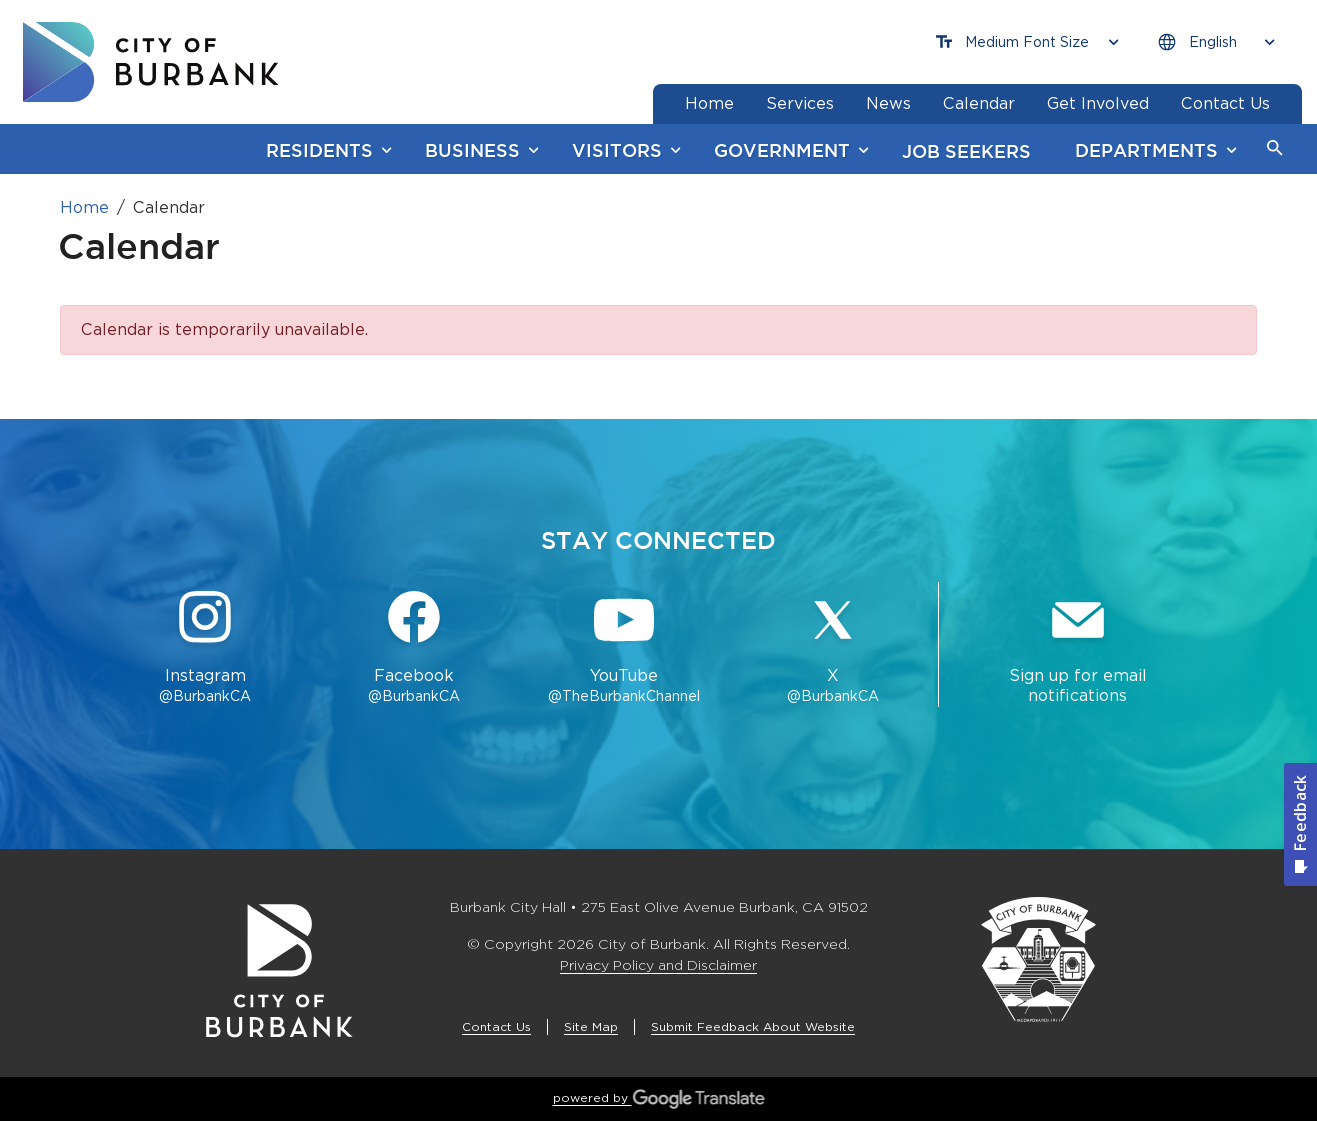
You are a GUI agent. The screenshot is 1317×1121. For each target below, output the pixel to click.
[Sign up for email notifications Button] (1078, 649)
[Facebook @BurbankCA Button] (414, 649)
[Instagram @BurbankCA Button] (205, 649)
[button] (1275, 149)
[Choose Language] (1216, 42)
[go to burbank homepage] (151, 62)
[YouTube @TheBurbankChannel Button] (623, 649)
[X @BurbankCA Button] (832, 649)
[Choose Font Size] (1027, 42)
